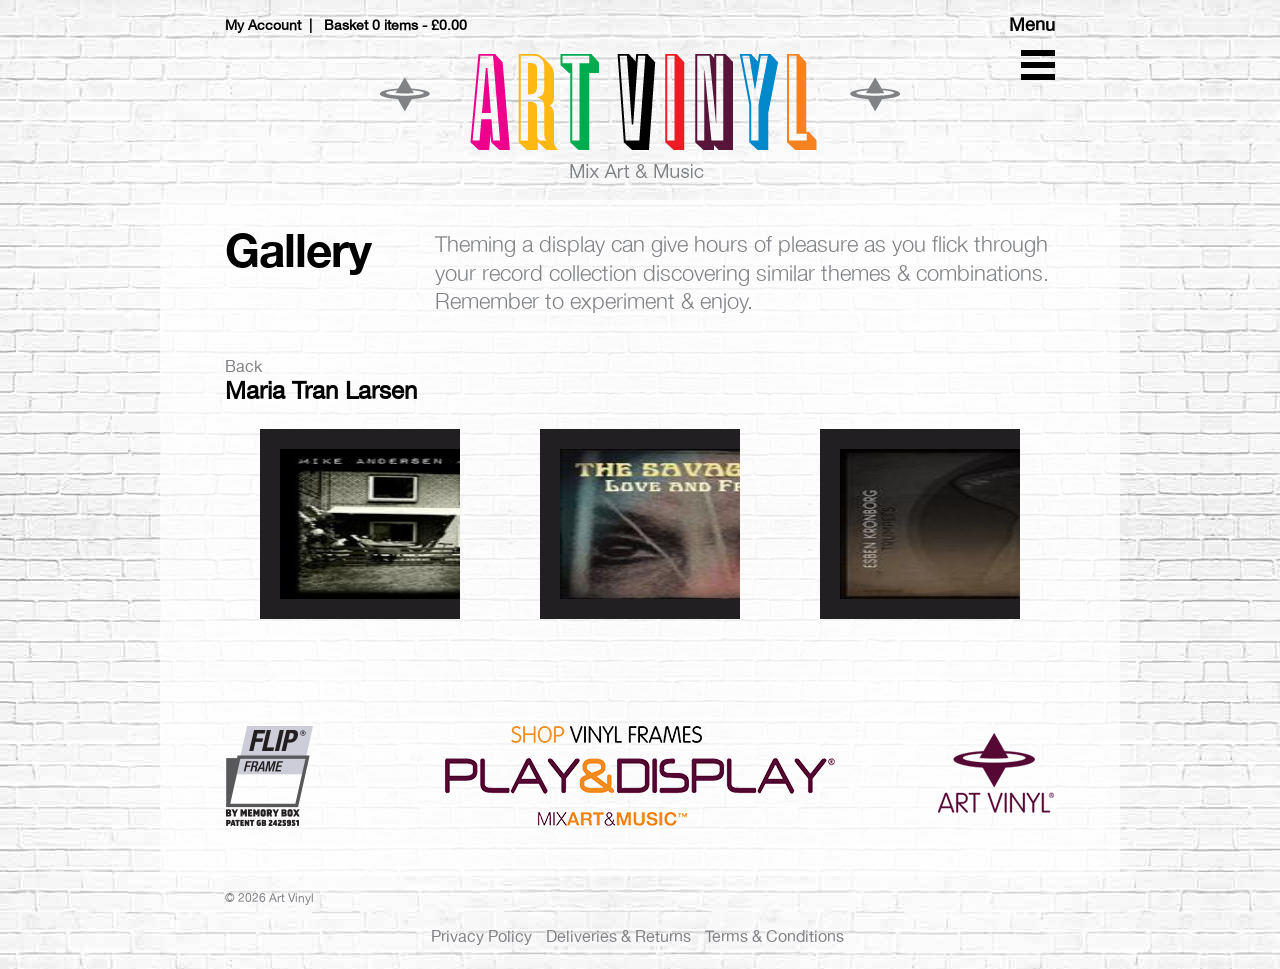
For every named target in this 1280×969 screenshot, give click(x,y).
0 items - (419, 25)
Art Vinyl (640, 115)
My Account (263, 25)
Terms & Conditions (774, 936)
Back (243, 366)
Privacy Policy (481, 936)
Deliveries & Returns (618, 936)
